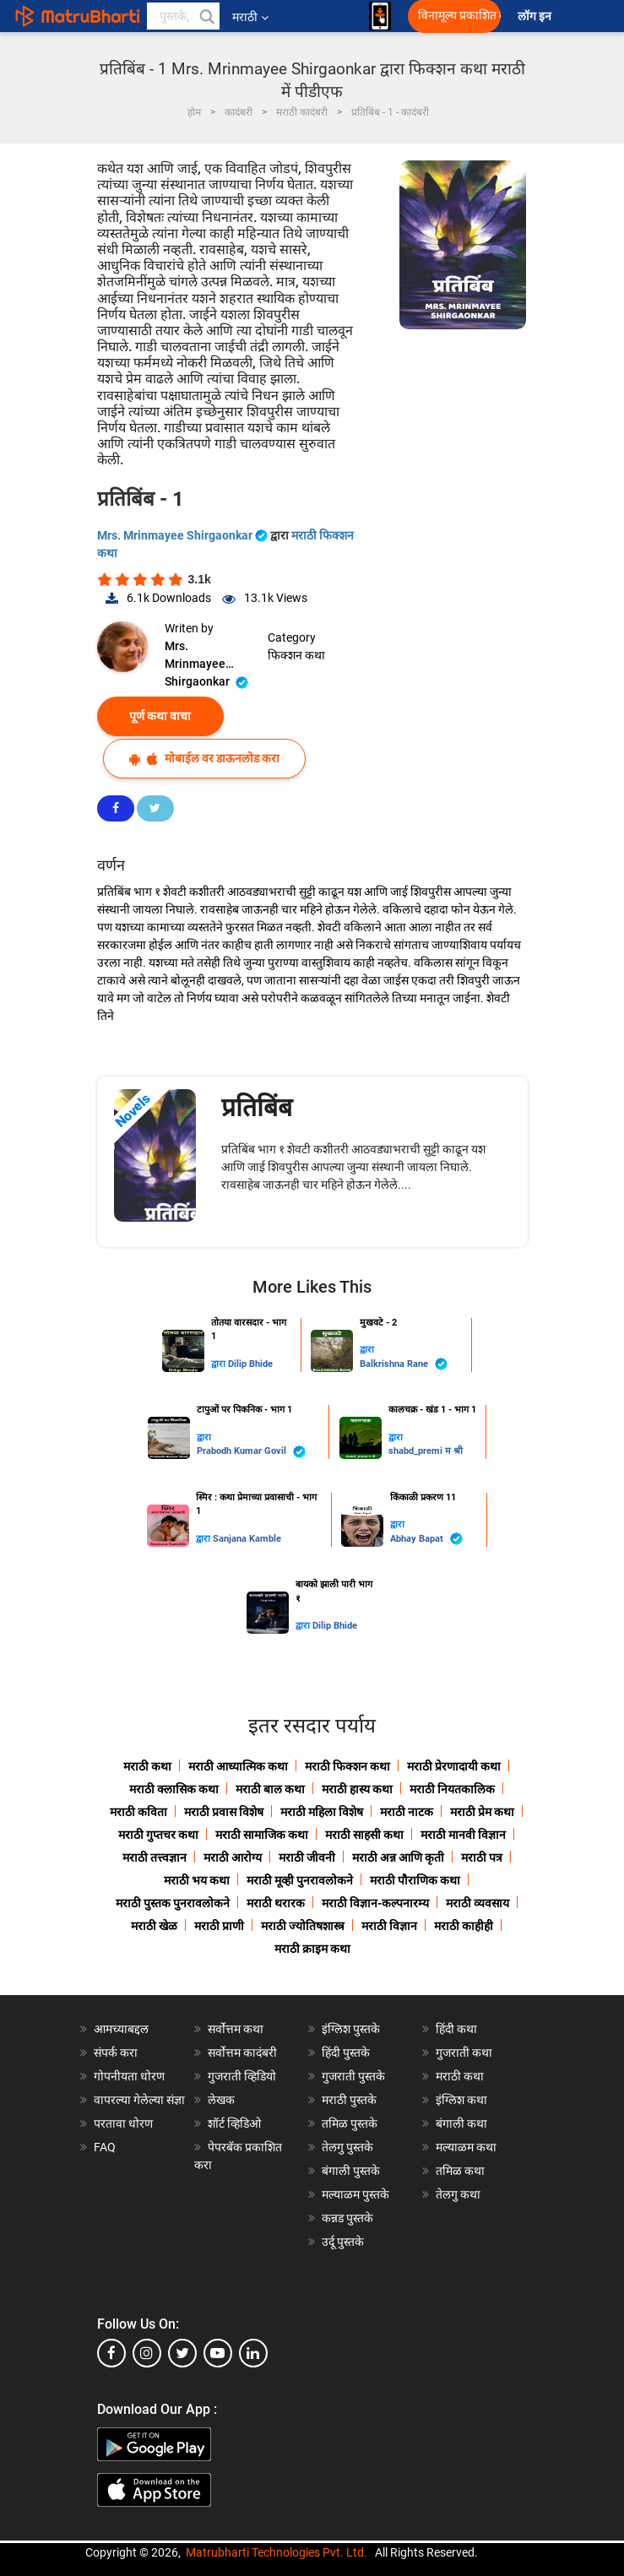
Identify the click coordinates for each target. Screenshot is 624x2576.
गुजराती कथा (464, 2052)
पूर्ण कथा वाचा (160, 716)
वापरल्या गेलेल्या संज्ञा (139, 2100)
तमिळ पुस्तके (349, 2123)
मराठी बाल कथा (270, 1789)
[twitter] (182, 2353)
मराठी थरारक (276, 1903)
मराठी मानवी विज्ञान (463, 1834)
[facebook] (111, 2353)
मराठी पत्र (481, 1857)
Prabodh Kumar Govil (251, 1451)
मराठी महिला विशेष (321, 1812)
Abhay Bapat (426, 1538)
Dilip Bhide (250, 1364)
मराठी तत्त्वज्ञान (154, 1857)
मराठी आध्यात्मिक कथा (238, 1766)
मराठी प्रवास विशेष (223, 1812)
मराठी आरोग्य (232, 1857)
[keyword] (183, 16)
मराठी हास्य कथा (357, 1789)
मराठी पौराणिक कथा (415, 1880)
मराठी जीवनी (307, 1857)
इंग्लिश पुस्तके (351, 2029)
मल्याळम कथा (466, 2147)
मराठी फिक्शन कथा (347, 1766)
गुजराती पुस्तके (353, 2076)
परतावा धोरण (124, 2123)
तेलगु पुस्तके (347, 2147)
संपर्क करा (116, 2052)
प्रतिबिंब (256, 1107)
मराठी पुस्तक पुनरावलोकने (173, 1903)
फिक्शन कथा (296, 655)
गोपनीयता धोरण (129, 2076)
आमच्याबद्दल (121, 2029)
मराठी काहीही (463, 1926)
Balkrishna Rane (404, 1364)
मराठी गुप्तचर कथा (158, 1834)
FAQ (105, 2147)
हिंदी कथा (456, 2029)
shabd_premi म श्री (425, 1450)
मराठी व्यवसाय (477, 1903)
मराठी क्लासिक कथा (174, 1789)
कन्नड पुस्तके (347, 2218)
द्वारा (219, 1364)
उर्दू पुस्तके (343, 2241)
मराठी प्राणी (219, 1926)
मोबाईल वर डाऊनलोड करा (204, 758)
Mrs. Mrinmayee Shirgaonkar (183, 535)
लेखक (221, 2100)
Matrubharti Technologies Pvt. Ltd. (276, 2552)
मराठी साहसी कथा (364, 1834)
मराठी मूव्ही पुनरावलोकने (300, 1880)
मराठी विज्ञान (389, 1926)
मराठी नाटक (406, 1812)
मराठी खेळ (154, 1926)
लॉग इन (537, 16)
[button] (206, 16)
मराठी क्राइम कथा (312, 1948)
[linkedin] (253, 2353)
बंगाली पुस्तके (351, 2170)
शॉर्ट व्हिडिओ (234, 2123)
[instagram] (147, 2353)
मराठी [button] (250, 17)
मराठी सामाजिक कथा (261, 1834)
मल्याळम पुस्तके (355, 2194)
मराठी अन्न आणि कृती (398, 1857)
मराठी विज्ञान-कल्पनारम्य (375, 1903)
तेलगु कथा (458, 2194)
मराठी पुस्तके (349, 2100)
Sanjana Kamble (247, 1538)
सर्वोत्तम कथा (235, 2029)
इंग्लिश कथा (461, 2100)
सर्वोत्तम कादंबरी (242, 2052)
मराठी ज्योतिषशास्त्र (303, 1926)
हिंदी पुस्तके (346, 2052)
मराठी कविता (138, 1812)
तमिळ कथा (460, 2170)
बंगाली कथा (461, 2123)
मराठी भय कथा (197, 1880)
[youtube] (217, 2353)
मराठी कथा (147, 1766)
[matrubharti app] (380, 16)
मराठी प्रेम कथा (482, 1812)
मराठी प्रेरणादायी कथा (454, 1766)
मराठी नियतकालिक (452, 1789)
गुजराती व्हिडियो (242, 2076)
